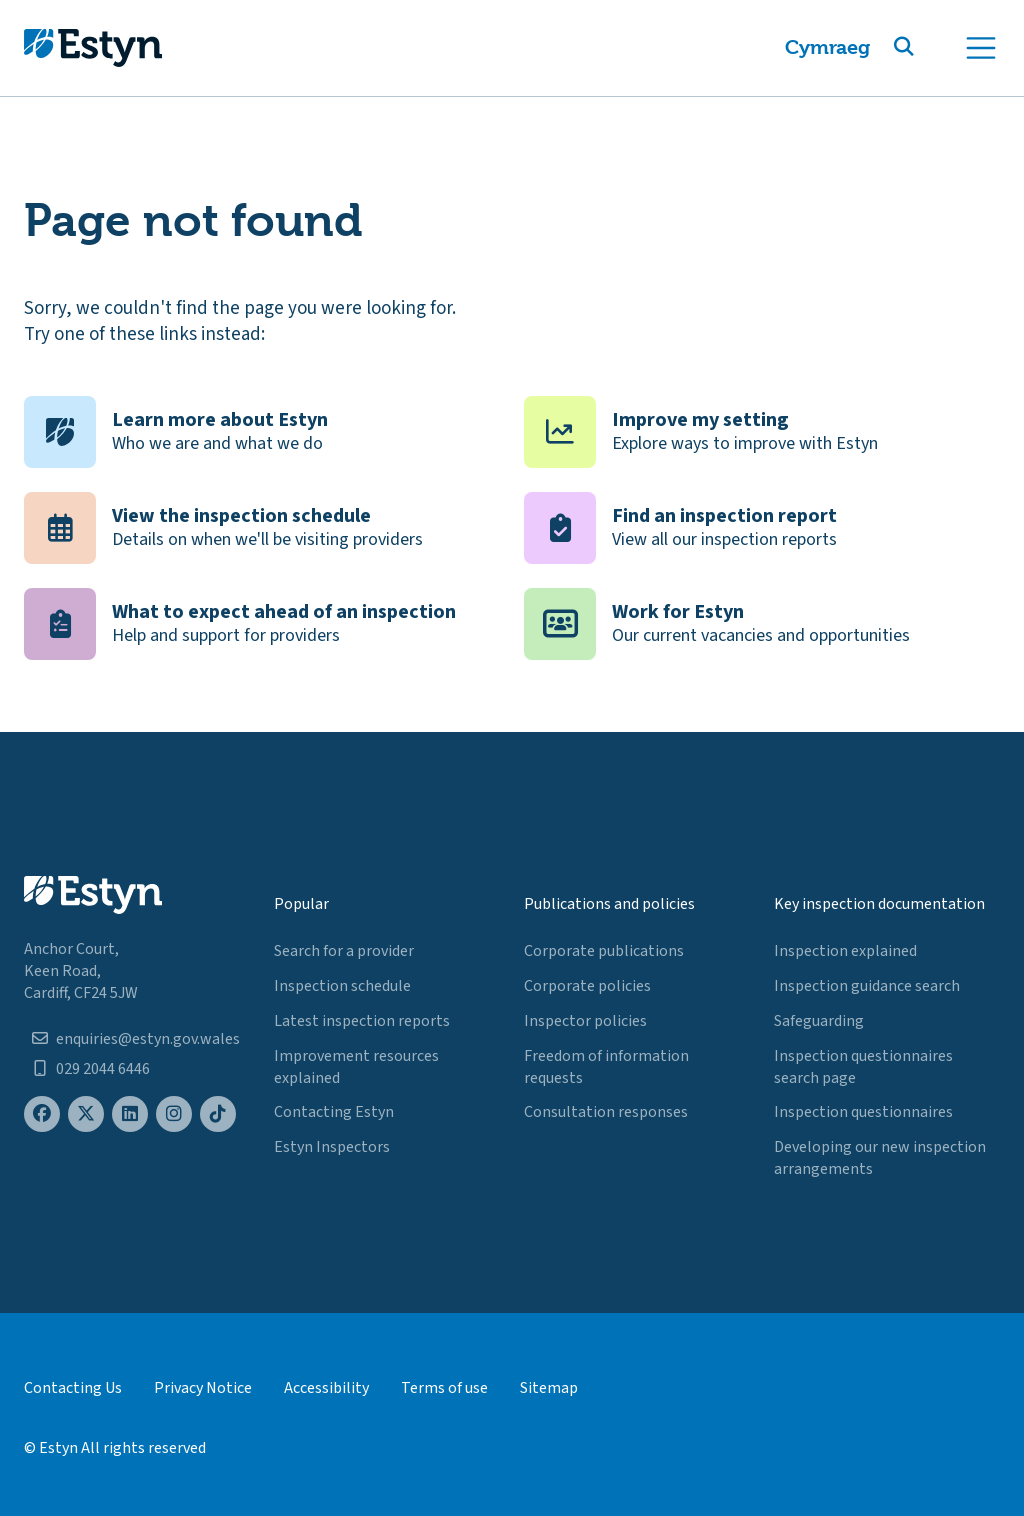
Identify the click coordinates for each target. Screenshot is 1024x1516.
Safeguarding (819, 1021)
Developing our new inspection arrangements (880, 1158)
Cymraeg (827, 47)
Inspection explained (845, 951)
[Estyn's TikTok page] (218, 1114)
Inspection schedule (342, 986)
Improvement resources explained (356, 1067)
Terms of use (444, 1388)
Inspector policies (585, 1021)
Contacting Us (73, 1388)
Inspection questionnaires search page (863, 1067)
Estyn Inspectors (332, 1147)
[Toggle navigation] (981, 48)
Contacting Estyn (334, 1112)
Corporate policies (587, 986)
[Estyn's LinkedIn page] (130, 1114)
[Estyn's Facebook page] (42, 1114)
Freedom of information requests (606, 1067)
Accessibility (326, 1388)
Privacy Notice (203, 1388)
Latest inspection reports (362, 1021)
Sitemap (549, 1388)
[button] (928, 48)
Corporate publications (604, 951)
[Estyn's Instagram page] (174, 1114)
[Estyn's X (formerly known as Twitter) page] (86, 1114)
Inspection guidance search (867, 986)
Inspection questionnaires (863, 1112)
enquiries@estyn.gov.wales (148, 1039)
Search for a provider (344, 951)
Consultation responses (606, 1112)
